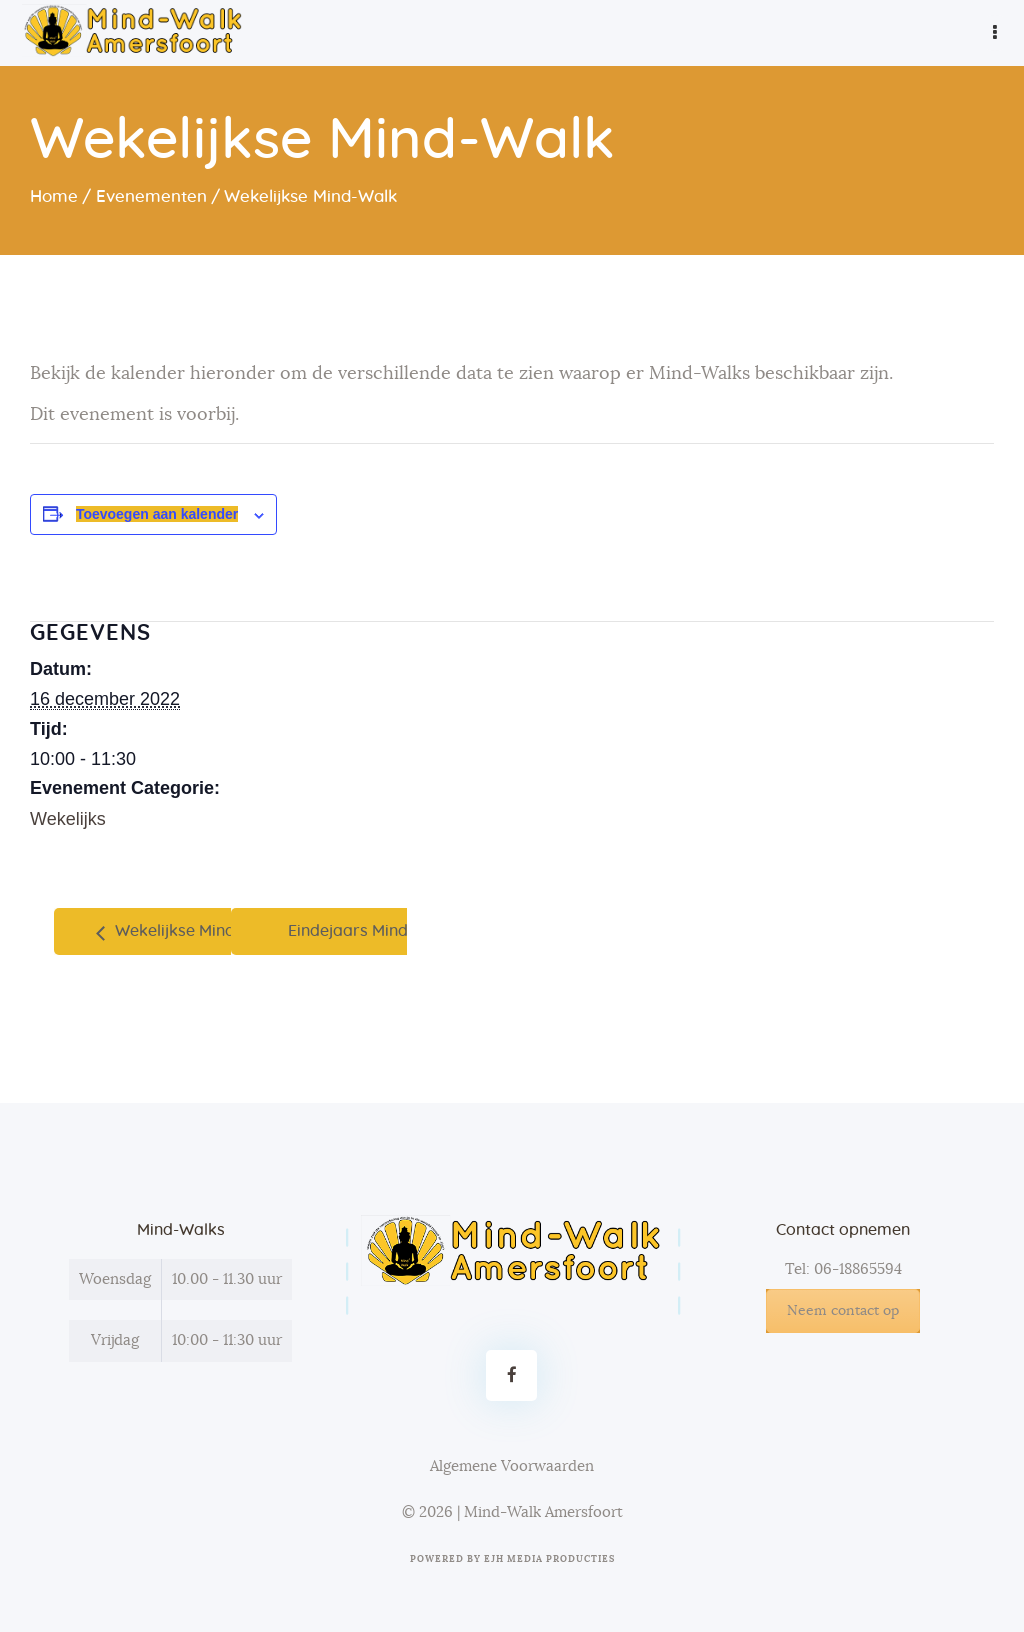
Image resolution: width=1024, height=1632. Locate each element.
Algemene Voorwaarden (512, 1466)
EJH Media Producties (549, 1559)
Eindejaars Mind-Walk (372, 931)
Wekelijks (68, 819)
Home (54, 196)
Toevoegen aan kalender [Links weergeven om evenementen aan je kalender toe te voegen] (157, 514)
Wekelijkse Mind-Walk (195, 931)
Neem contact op (843, 1311)
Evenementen (151, 196)
